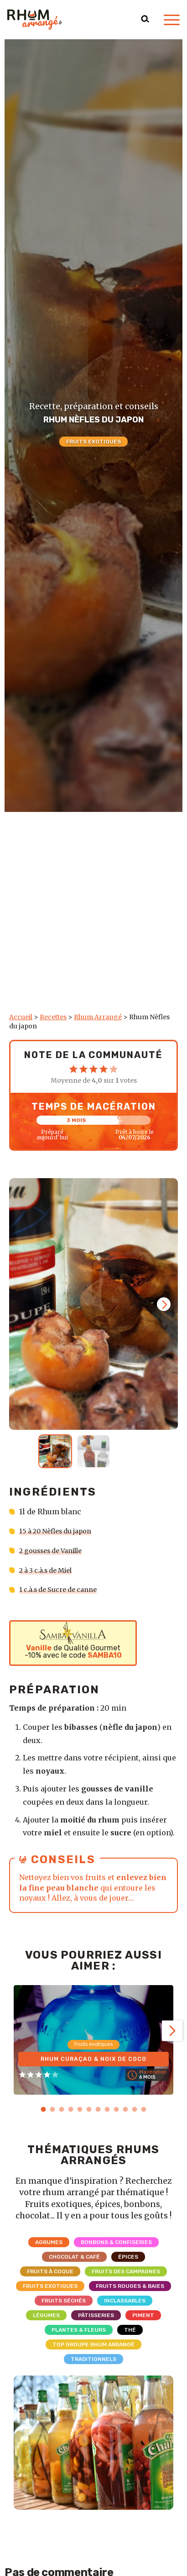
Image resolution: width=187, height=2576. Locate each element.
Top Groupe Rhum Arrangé (93, 2344)
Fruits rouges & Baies (130, 2285)
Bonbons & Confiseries (116, 2242)
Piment (143, 2315)
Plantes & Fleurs (79, 2329)
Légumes (46, 2315)
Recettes (53, 1017)
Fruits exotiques (93, 441)
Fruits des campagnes (126, 2271)
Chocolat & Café (74, 2256)
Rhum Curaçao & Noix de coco (93, 2056)
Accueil (20, 1017)
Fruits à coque (50, 2271)
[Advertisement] (93, 914)
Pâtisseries (96, 2315)
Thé (130, 2329)
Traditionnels (93, 2358)
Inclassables (124, 2300)
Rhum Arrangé (98, 1017)
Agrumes (48, 2242)
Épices (128, 2256)
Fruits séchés (64, 2300)
